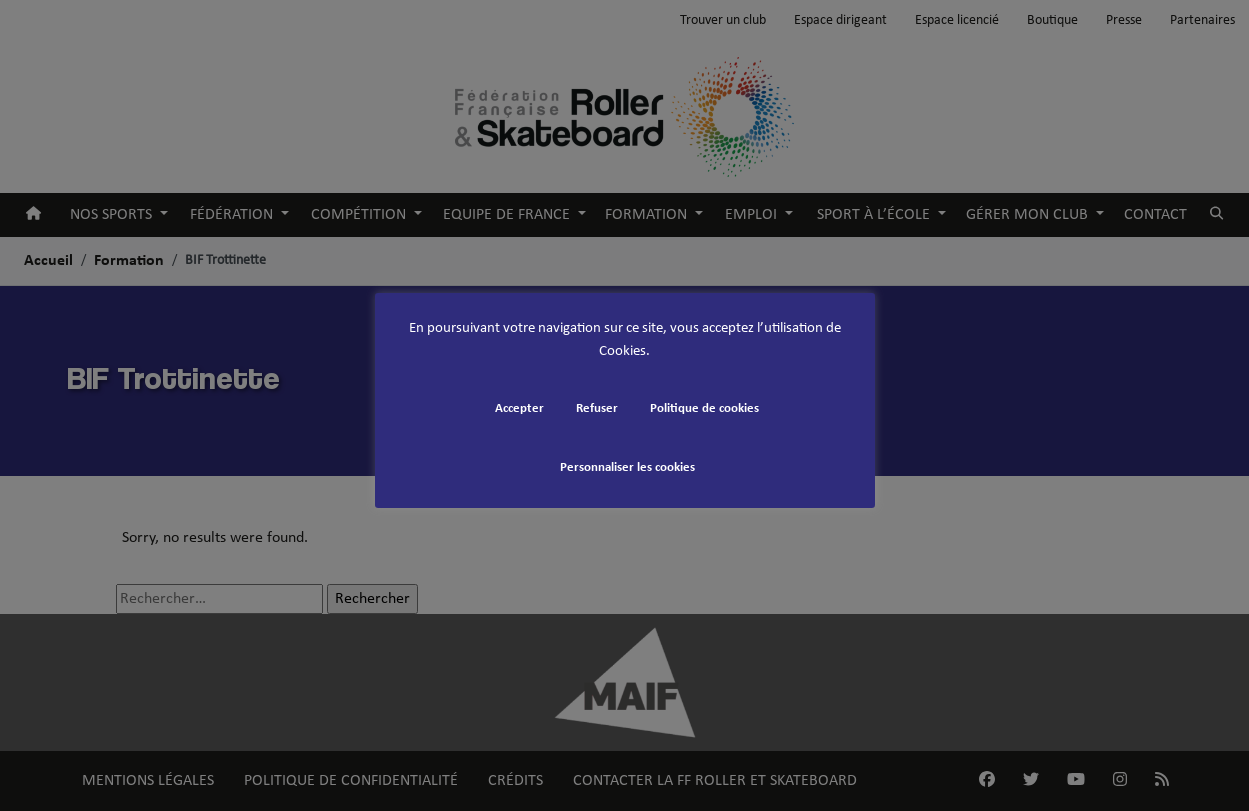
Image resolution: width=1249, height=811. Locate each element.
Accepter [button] (519, 408)
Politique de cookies (704, 408)
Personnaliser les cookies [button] (627, 467)
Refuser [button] (597, 408)
